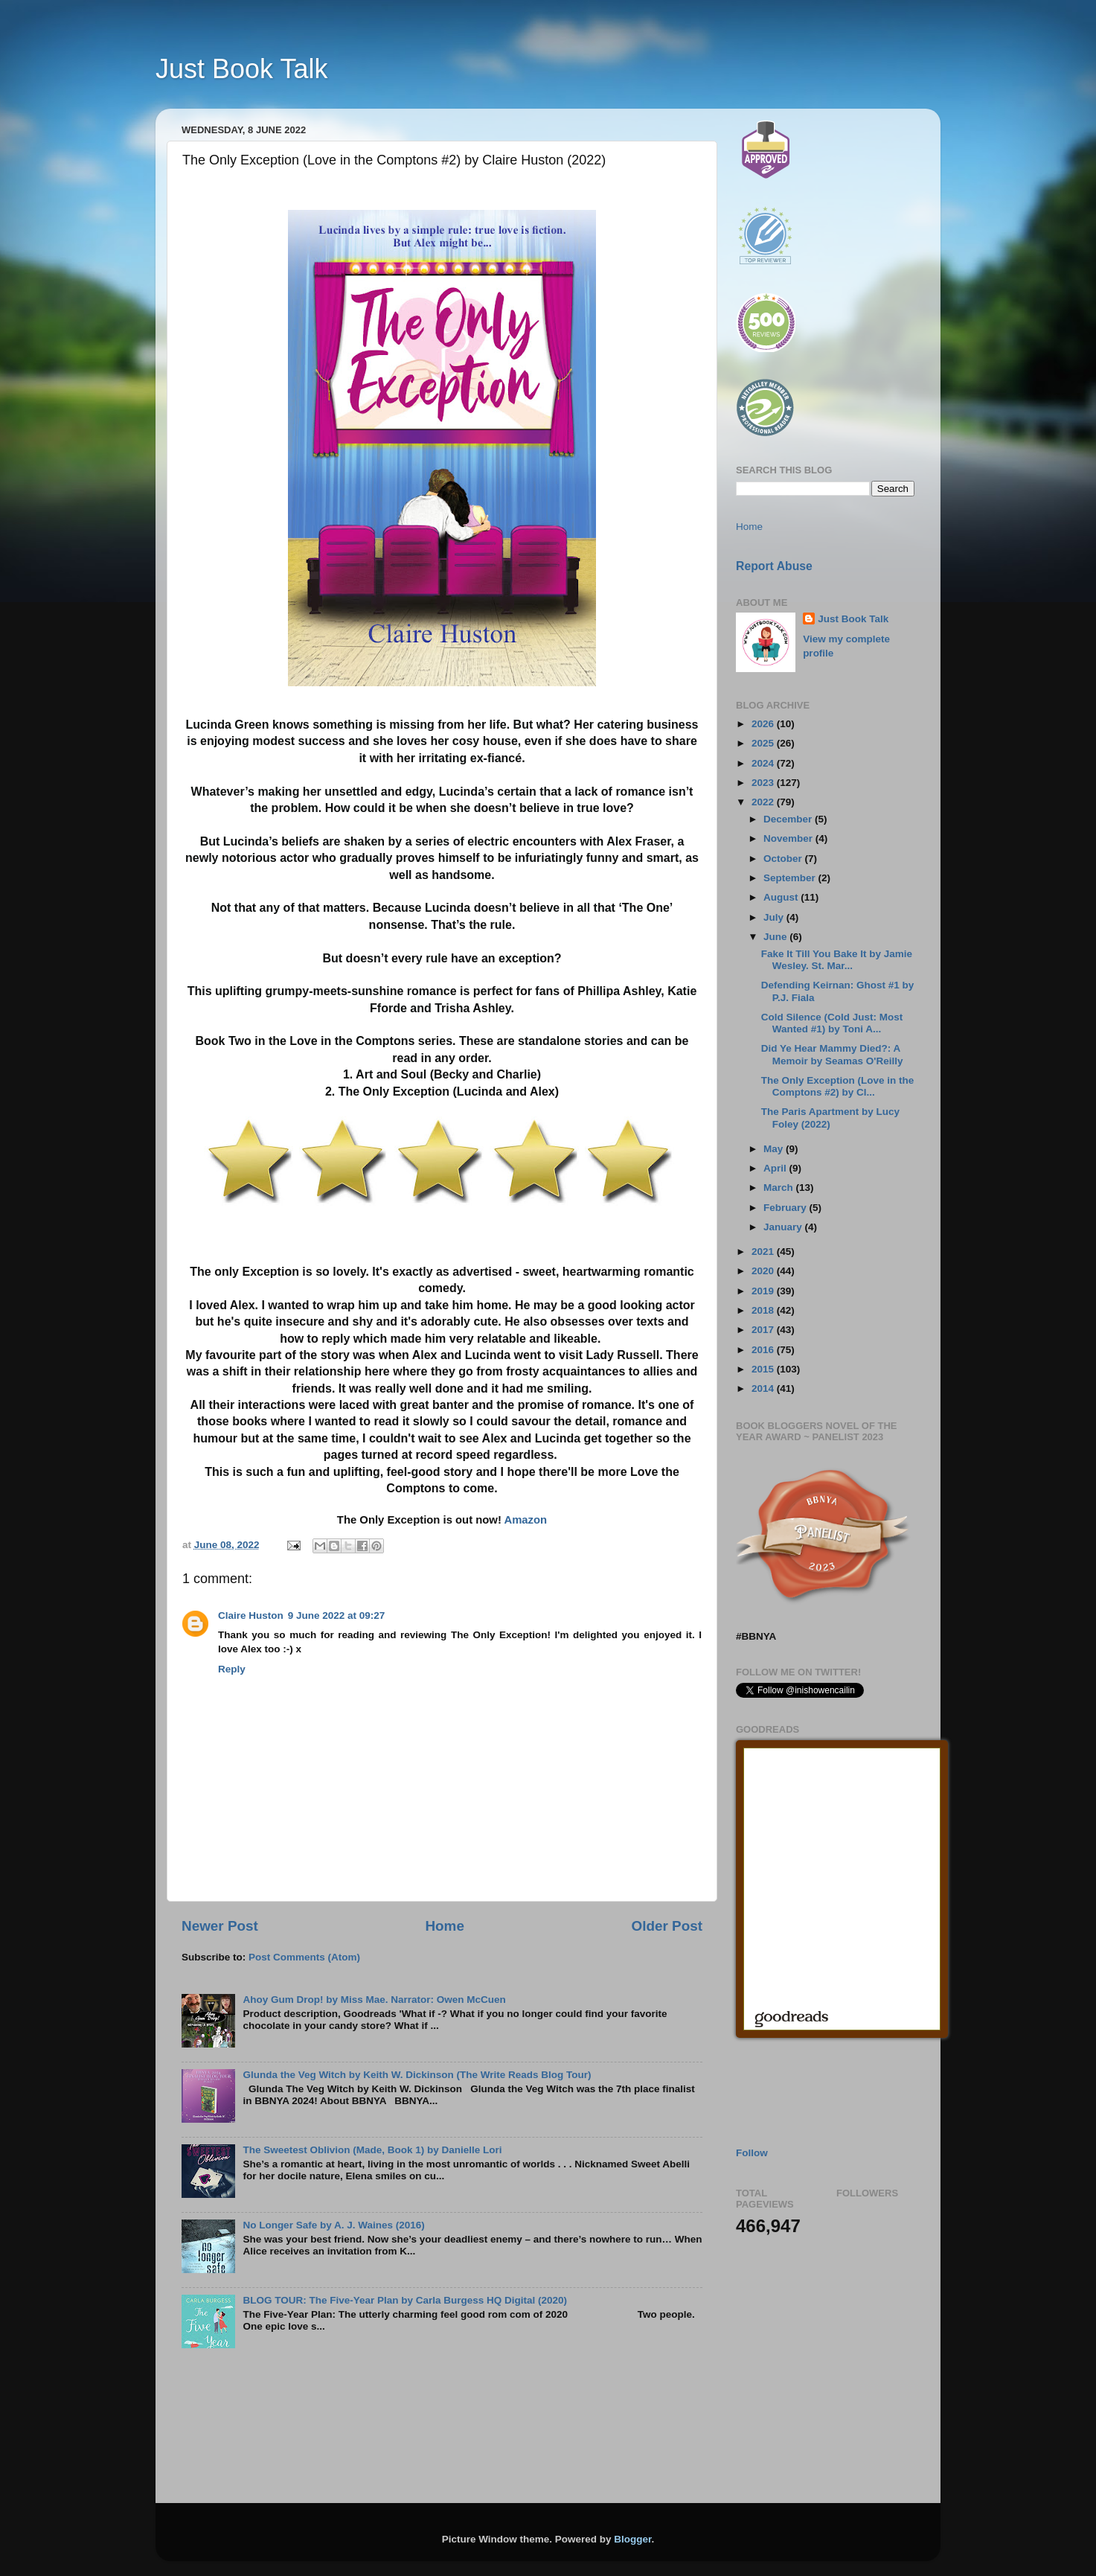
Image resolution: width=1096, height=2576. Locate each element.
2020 (764, 1270)
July (774, 917)
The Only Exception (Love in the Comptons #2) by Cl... (837, 1086)
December (789, 819)
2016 (764, 1349)
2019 (764, 1291)
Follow (752, 2152)
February (786, 1207)
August (782, 897)
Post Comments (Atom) (304, 1957)
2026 (764, 723)
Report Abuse (774, 566)
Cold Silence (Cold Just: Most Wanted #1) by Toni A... (832, 1023)
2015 (764, 1369)
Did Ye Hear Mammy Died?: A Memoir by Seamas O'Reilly (832, 1054)
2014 (764, 1388)
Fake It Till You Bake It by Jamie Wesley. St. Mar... (836, 959)
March (779, 1187)
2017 (764, 1329)
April (776, 1168)
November (789, 838)
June (776, 936)
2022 (764, 802)
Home (444, 1926)
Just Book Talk (241, 69)
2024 (764, 763)
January (784, 1227)
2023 (764, 782)
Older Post (666, 1926)
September (790, 877)
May (774, 1148)
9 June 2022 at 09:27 (336, 1615)
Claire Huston (250, 1615)
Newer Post (220, 1926)
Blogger (632, 2539)
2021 (764, 1251)
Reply (232, 1669)
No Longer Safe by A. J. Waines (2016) (333, 2225)
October (784, 858)
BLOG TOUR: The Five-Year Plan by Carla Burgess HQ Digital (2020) (405, 2300)
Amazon (525, 1520)
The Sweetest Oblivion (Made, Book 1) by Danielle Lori (372, 2149)
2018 (764, 1310)
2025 (764, 743)
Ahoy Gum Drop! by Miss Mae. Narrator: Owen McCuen (374, 1999)
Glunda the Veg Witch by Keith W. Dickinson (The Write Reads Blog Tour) (417, 2074)
